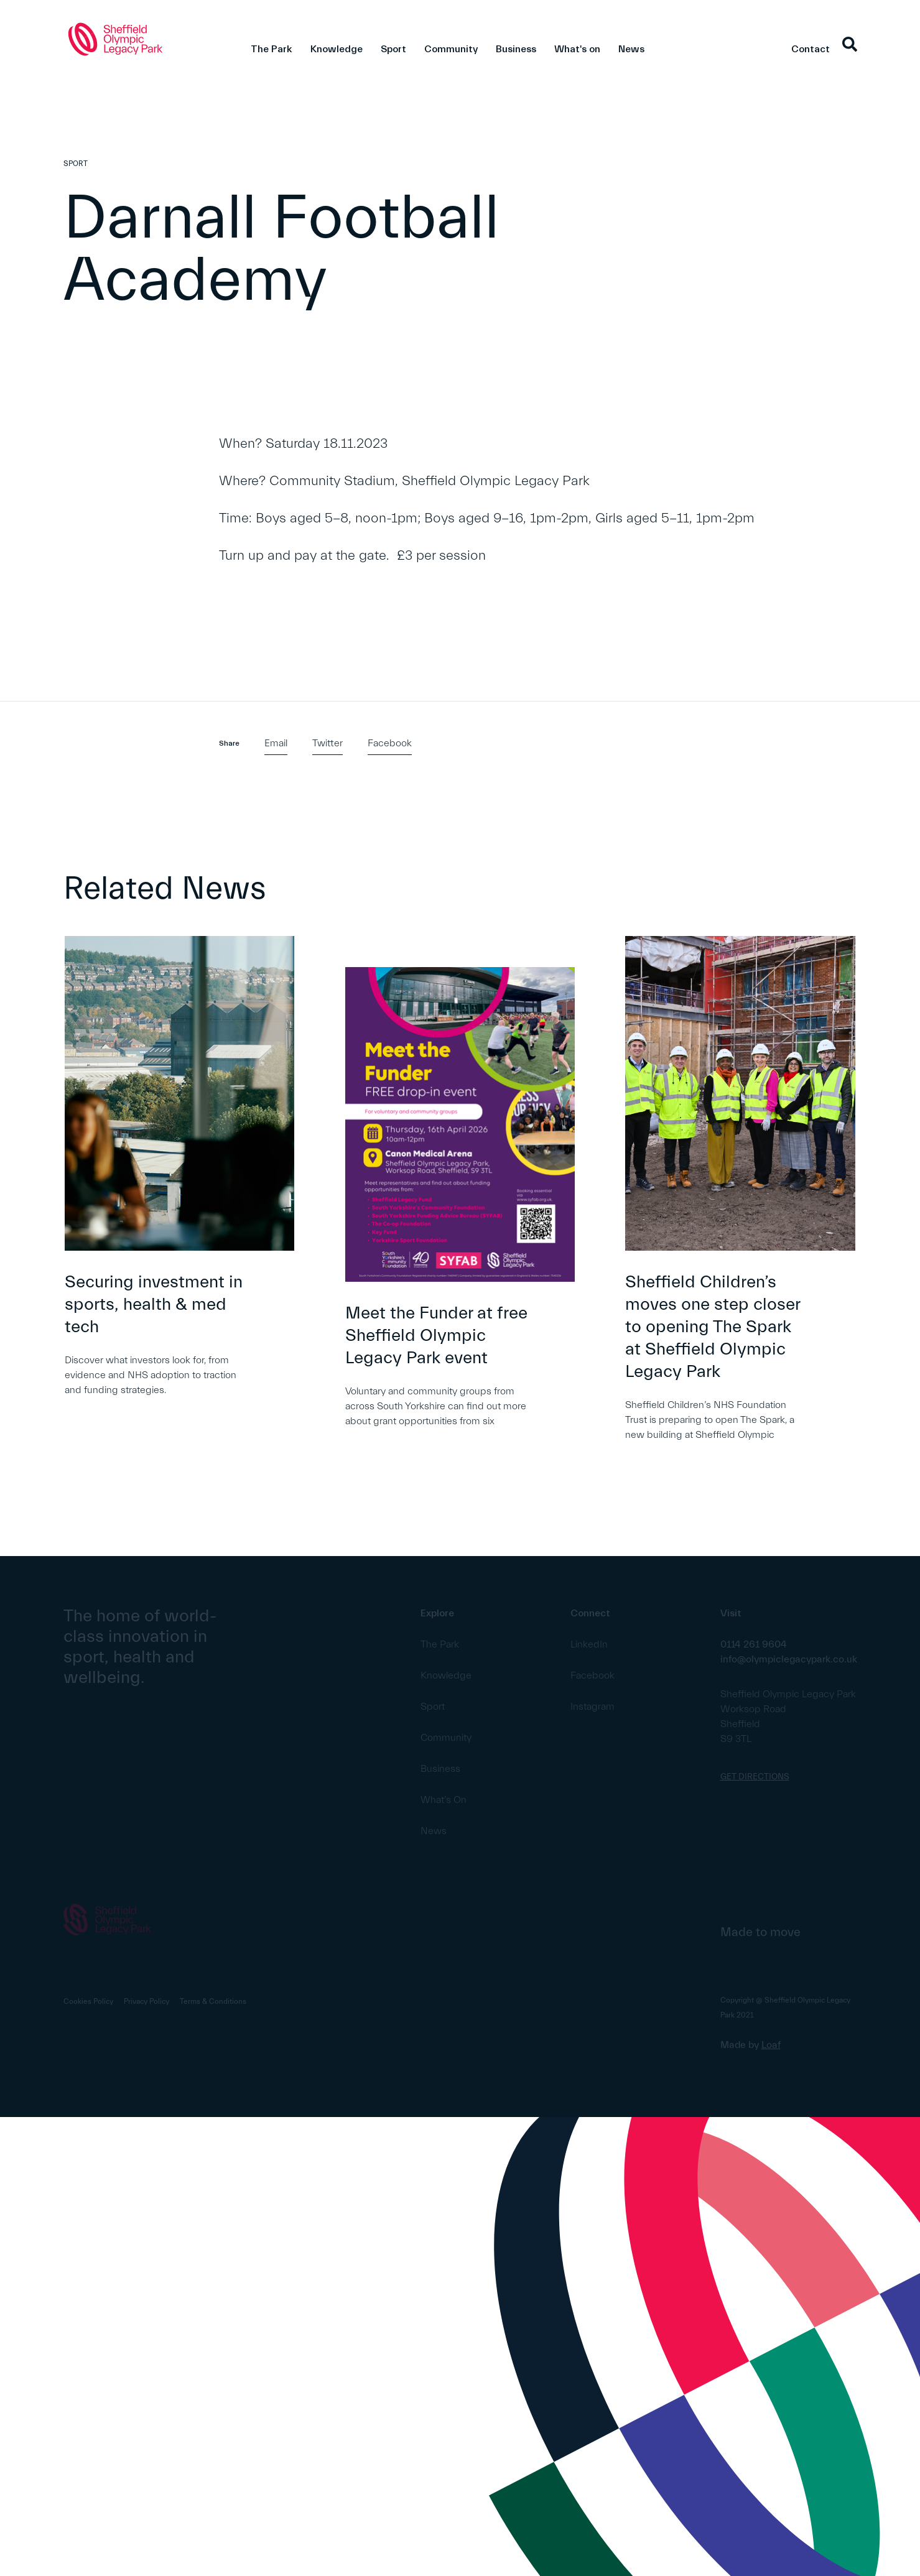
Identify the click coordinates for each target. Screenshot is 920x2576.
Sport (393, 49)
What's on (577, 49)
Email (275, 743)
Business (516, 49)
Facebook (390, 743)
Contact (810, 49)
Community (451, 49)
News (631, 49)
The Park (271, 49)
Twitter (327, 743)
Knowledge (336, 49)
